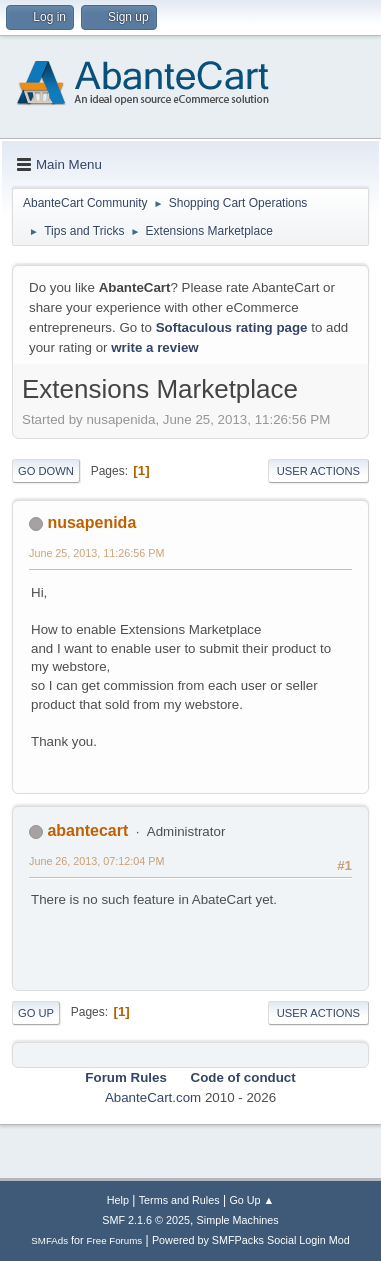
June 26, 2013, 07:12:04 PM (96, 861)
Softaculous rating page (232, 327)
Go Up (36, 1013)
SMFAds (49, 1240)
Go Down (46, 471)
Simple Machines (238, 1220)
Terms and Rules (179, 1200)
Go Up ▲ (251, 1200)
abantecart (87, 830)
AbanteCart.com (153, 1097)
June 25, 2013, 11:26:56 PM (96, 553)
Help (118, 1200)
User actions (318, 471)
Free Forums (115, 1240)
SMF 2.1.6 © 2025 (146, 1220)
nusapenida (91, 522)
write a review (154, 347)
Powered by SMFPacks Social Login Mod (251, 1240)
